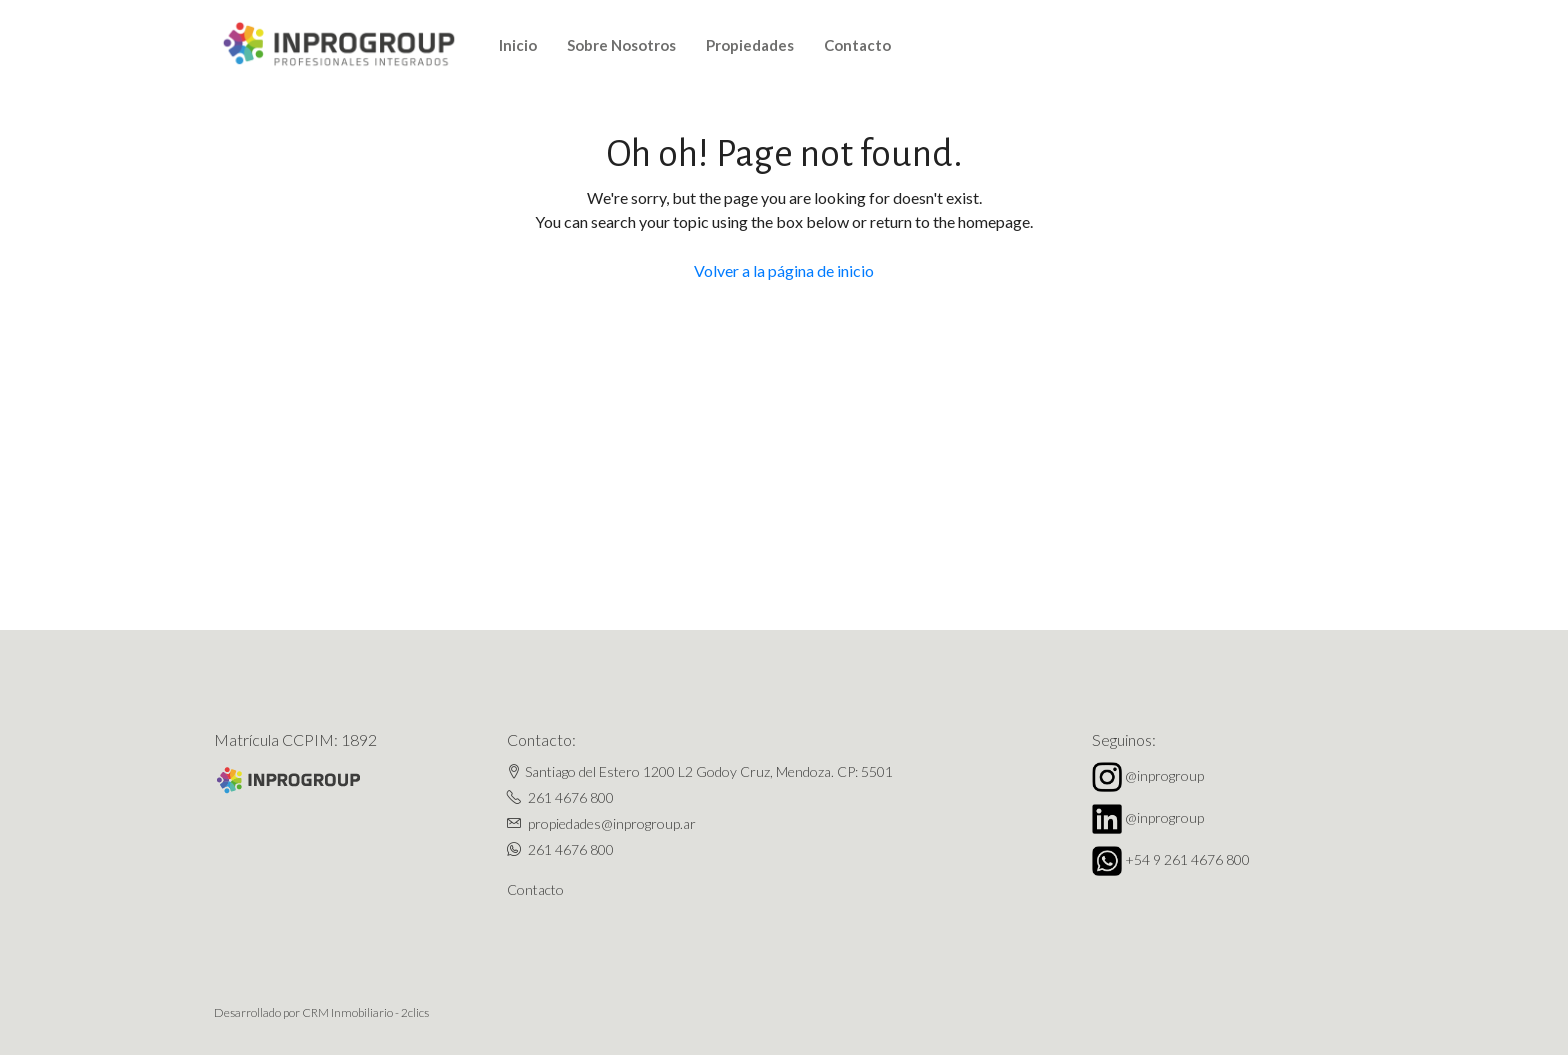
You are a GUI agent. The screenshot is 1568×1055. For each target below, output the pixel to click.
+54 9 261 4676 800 (1187, 859)
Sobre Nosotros (621, 45)
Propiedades (750, 45)
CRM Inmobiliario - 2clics (365, 1012)
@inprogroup (1164, 775)
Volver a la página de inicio (784, 270)
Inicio (518, 45)
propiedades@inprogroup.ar (612, 823)
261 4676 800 (571, 797)
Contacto (857, 45)
